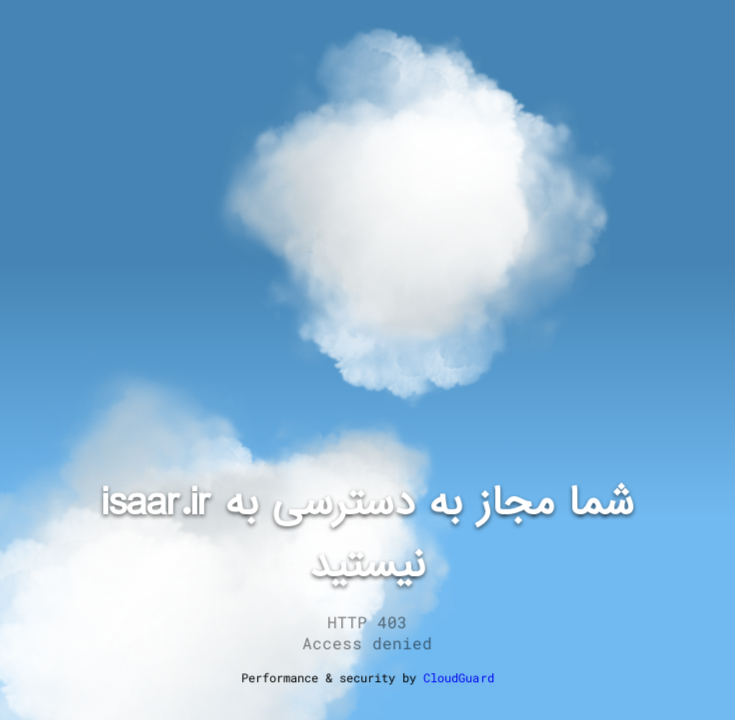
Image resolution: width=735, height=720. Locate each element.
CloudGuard (459, 677)
